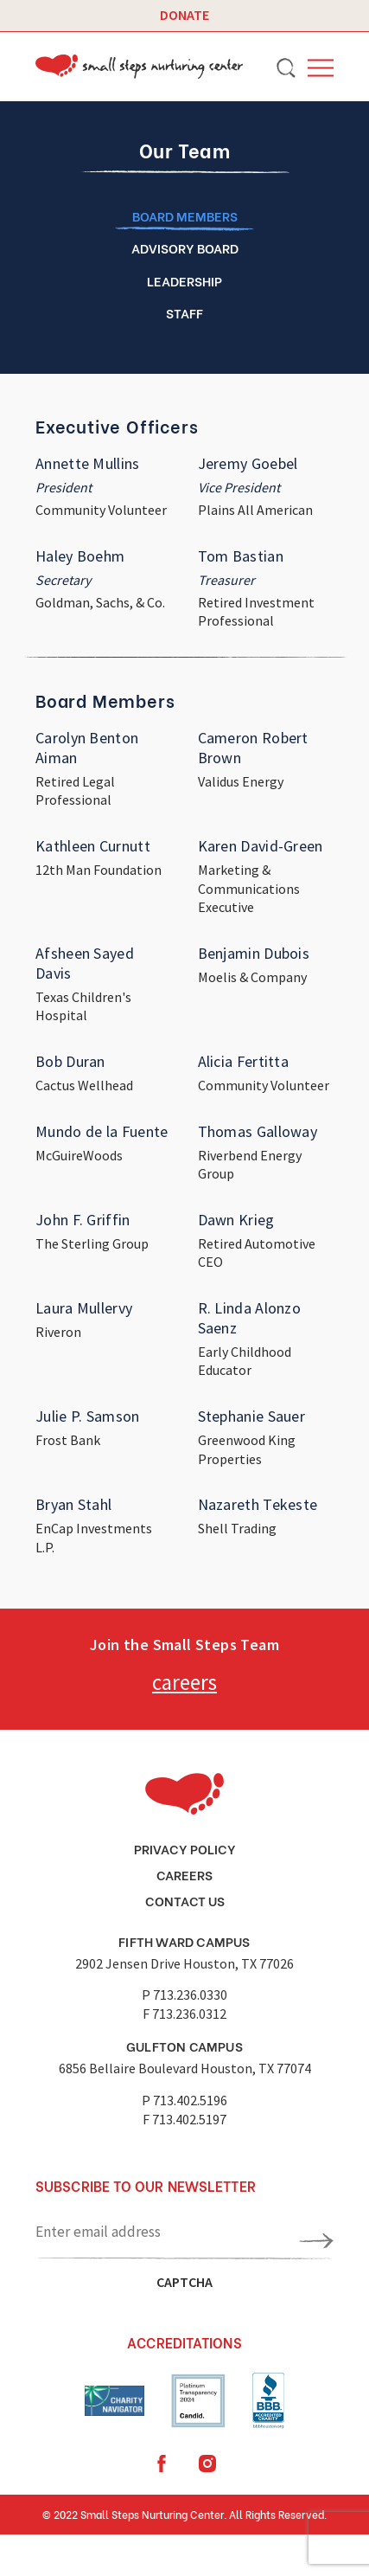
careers (184, 1682)
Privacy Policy (185, 1848)
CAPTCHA (184, 2281)
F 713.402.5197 (184, 2119)
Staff (184, 312)
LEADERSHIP (184, 280)
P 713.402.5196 (184, 2100)
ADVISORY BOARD (185, 247)
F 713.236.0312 (184, 2013)
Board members (185, 215)
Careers (184, 1874)
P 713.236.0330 (184, 1994)
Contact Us (185, 1900)
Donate (184, 14)
